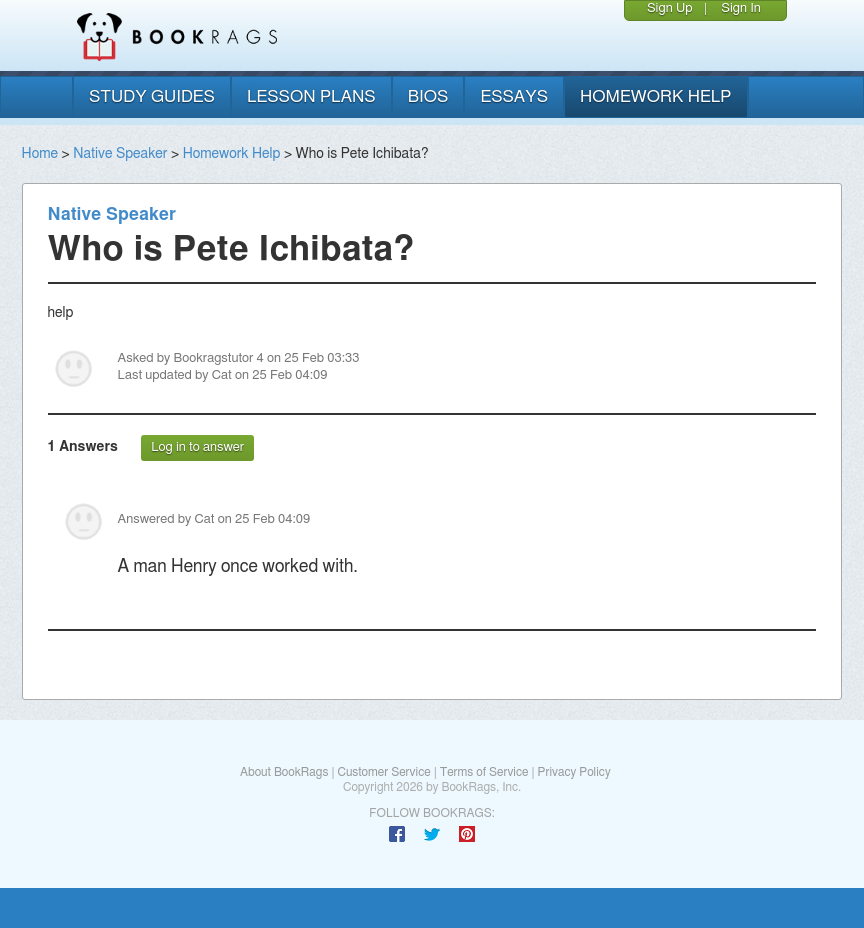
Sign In (741, 8)
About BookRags (284, 772)
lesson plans (311, 96)
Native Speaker (120, 154)
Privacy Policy (574, 772)
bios (428, 96)
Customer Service (383, 772)
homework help (656, 96)
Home (40, 154)
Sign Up (670, 8)
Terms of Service (484, 772)
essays (514, 96)
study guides (152, 96)
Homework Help (232, 154)
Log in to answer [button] (197, 447)
